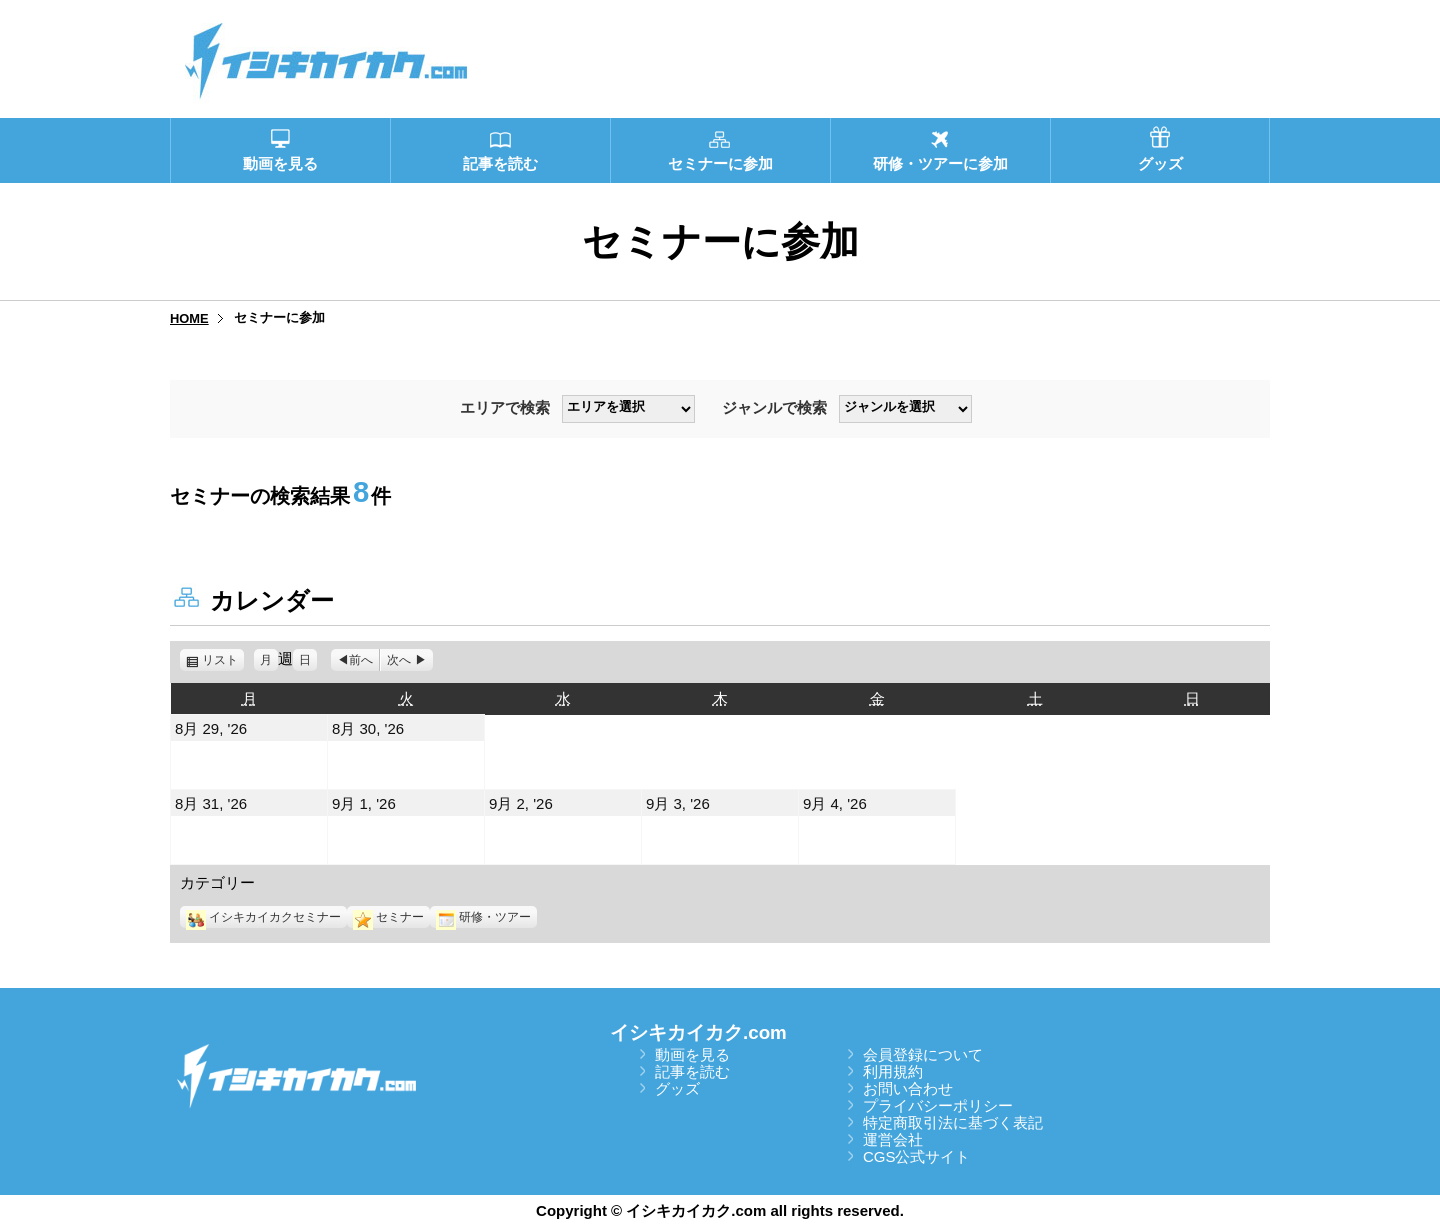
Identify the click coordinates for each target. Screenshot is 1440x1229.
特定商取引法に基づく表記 (953, 1122)
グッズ (677, 1088)
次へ (399, 660)
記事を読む (692, 1071)
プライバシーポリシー (938, 1105)
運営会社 (893, 1139)
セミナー (388, 917)
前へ (361, 660)
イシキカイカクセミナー (263, 917)
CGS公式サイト (917, 1156)
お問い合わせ (908, 1088)
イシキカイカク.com (698, 1032)
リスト (223, 660)
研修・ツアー (483, 917)
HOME (189, 318)
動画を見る (692, 1054)
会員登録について (923, 1054)
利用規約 (893, 1071)
